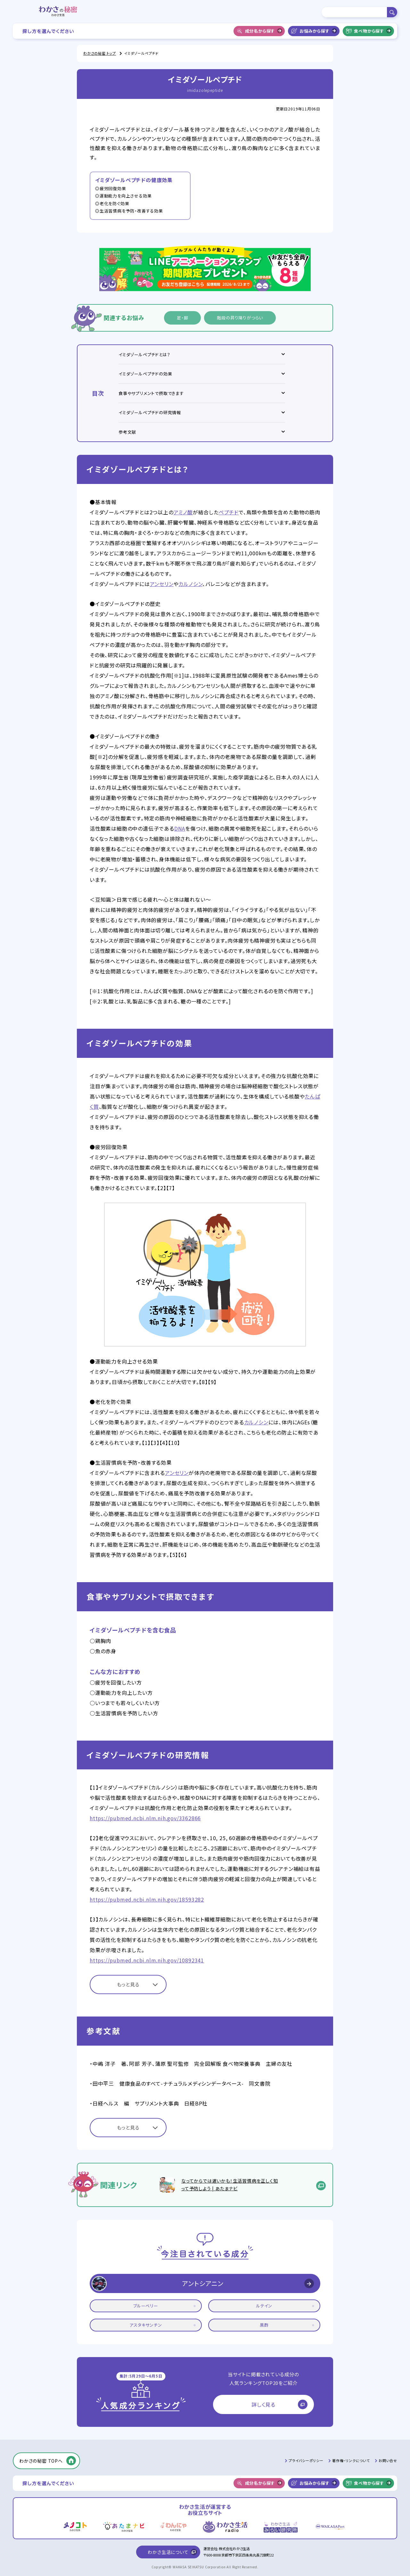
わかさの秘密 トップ (99, 53)
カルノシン (190, 584)
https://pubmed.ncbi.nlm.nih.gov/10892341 (147, 1960)
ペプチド (229, 512)
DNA (179, 828)
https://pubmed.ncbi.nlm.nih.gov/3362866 (145, 1818)
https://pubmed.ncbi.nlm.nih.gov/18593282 (147, 1899)
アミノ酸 (183, 512)
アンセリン (162, 584)
